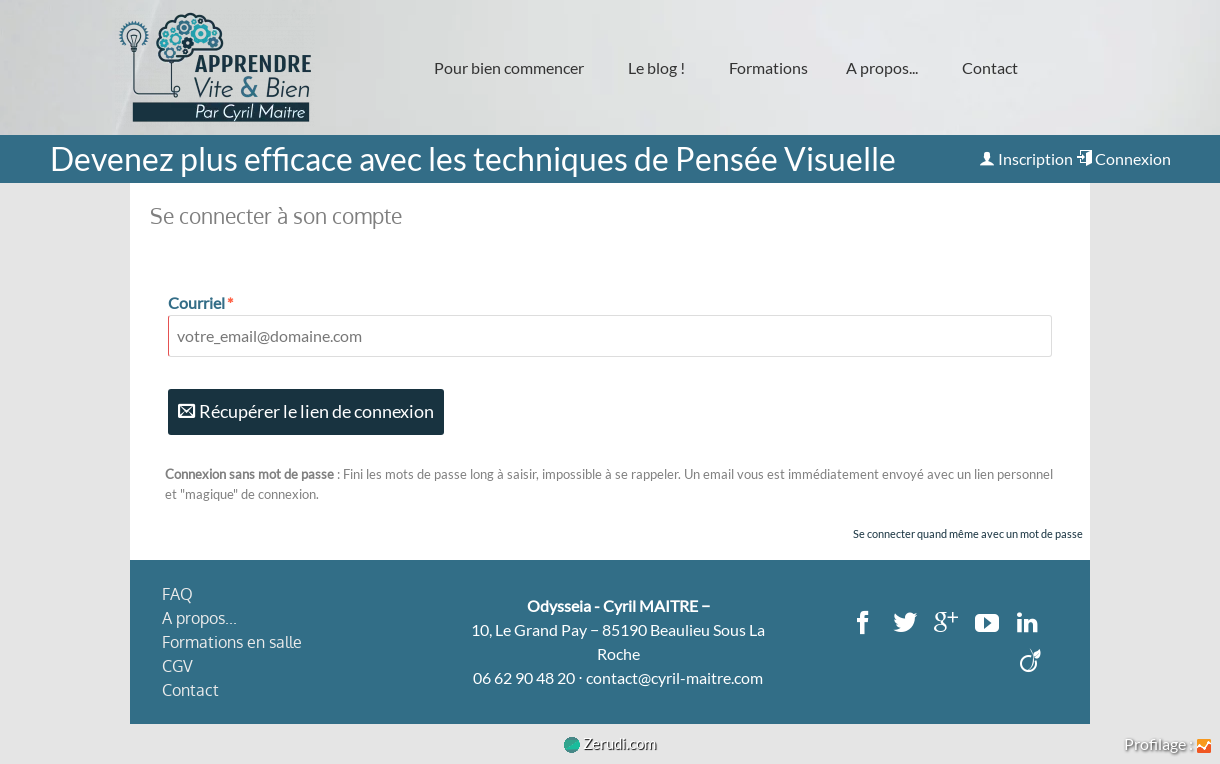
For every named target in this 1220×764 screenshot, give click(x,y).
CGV (177, 666)
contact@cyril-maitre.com (674, 677)
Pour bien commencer (509, 67)
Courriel (201, 302)
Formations (768, 67)
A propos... (882, 67)
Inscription (1026, 158)
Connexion (1123, 158)
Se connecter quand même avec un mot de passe (968, 533)
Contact (990, 67)
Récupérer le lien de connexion (306, 411)
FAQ (177, 594)
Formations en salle (232, 642)
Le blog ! (656, 67)
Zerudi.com (610, 743)
